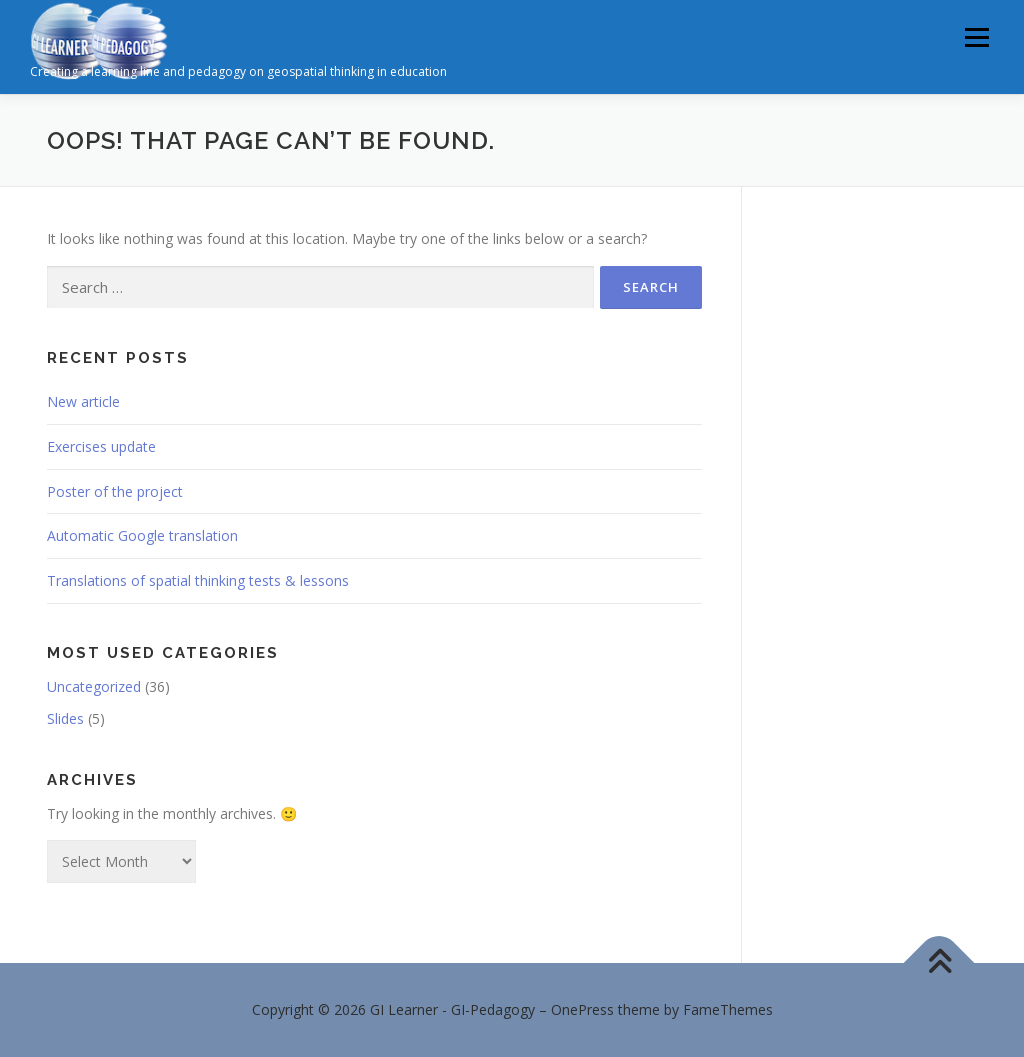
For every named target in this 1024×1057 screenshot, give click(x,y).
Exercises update (101, 446)
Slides (65, 718)
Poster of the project (115, 491)
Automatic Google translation (142, 535)
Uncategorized (94, 686)
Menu (976, 37)
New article (83, 401)
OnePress (582, 1009)
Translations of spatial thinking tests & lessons (198, 580)
